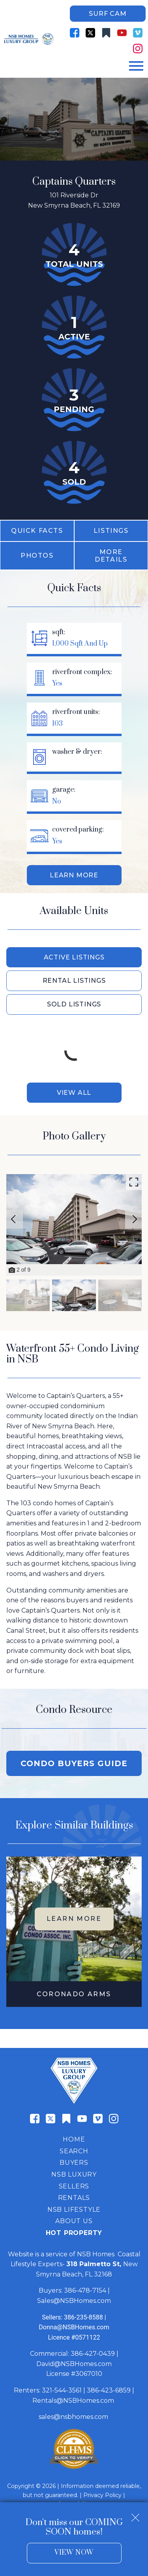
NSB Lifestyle (74, 2209)
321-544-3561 (62, 2390)
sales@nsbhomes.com (74, 2417)
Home (74, 2139)
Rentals (74, 2197)
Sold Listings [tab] (74, 1004)
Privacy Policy (102, 2495)
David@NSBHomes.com (74, 2364)
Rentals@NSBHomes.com (73, 2400)
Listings (111, 530)
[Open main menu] (136, 65)
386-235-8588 (83, 2317)
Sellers (74, 2186)
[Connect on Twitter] (90, 32)
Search (74, 2151)
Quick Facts (37, 530)
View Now (74, 2552)
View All (74, 1092)
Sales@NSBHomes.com (74, 2300)
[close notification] (135, 2515)
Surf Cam (107, 13)
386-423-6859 (109, 2390)
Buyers (74, 2162)
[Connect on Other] (106, 32)
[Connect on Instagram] (137, 48)
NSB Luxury (74, 2174)
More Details (111, 555)
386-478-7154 (85, 2290)
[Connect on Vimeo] (137, 32)
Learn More (74, 875)
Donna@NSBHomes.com (74, 2327)
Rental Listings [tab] (74, 980)
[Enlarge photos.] (134, 1182)
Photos (37, 555)
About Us (73, 2221)
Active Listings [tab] (74, 957)
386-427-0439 (93, 2353)
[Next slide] (134, 1219)
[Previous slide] (13, 1219)
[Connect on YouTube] (122, 32)
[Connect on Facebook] (74, 32)
